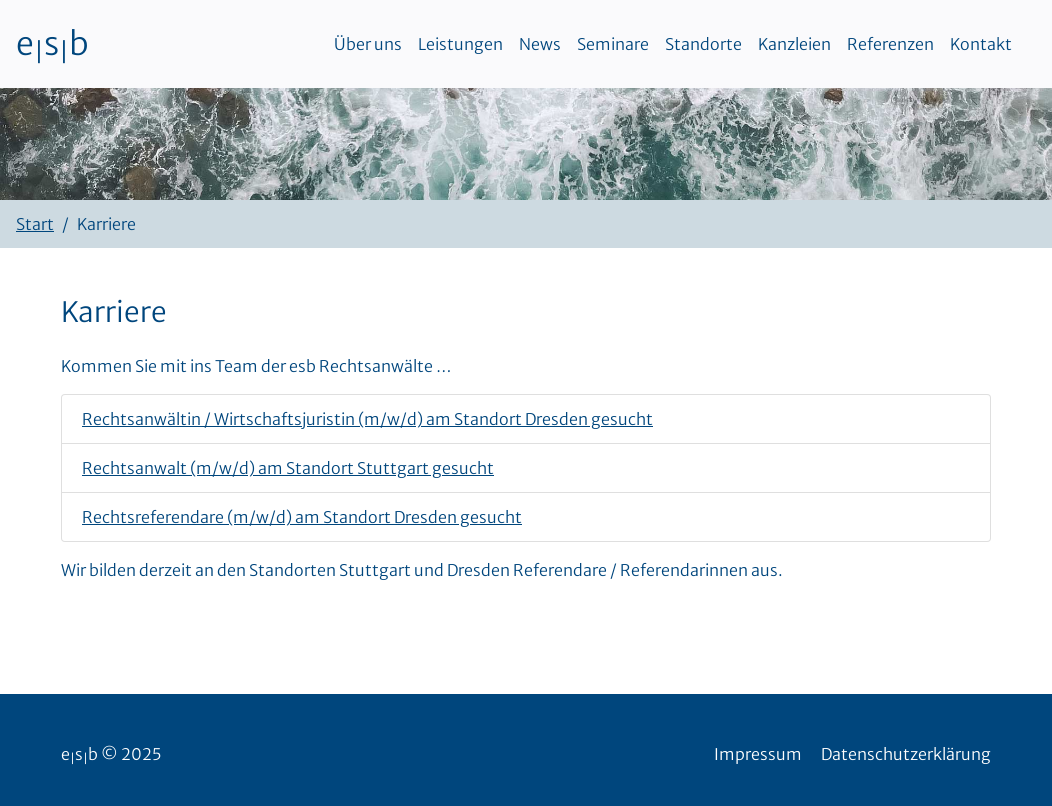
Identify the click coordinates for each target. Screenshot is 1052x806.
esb (52, 44)
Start (35, 224)
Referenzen (890, 44)
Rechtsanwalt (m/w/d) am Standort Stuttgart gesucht (288, 468)
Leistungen (460, 44)
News (540, 44)
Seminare (613, 44)
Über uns (368, 44)
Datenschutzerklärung (906, 754)
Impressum (758, 754)
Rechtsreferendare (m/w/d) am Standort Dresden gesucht (302, 517)
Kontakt (981, 44)
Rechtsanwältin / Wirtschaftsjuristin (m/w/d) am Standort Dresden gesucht (367, 419)
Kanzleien (794, 44)
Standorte (703, 44)
